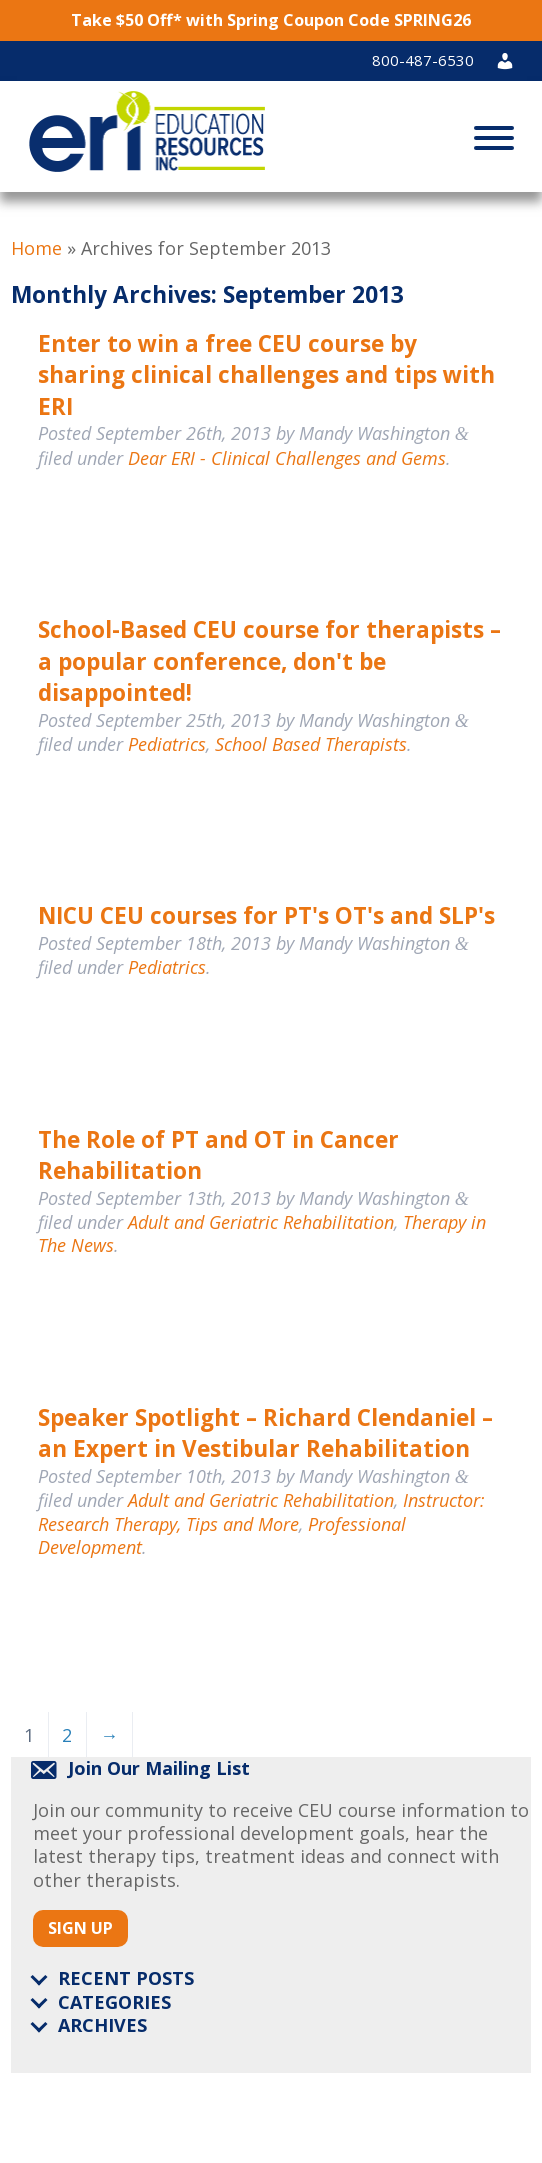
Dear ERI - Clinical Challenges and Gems (287, 458)
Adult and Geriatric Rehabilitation (261, 1222)
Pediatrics (167, 744)
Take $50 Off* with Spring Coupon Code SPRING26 (271, 20)
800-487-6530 (423, 60)
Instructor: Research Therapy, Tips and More (261, 1511)
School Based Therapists (311, 744)
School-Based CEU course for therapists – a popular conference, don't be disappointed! (269, 661)
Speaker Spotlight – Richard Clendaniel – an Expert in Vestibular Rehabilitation (265, 1433)
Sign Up (80, 1928)
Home (36, 248)
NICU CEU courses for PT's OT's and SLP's (266, 915)
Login (513, 60)
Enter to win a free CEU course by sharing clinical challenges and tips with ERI (266, 375)
